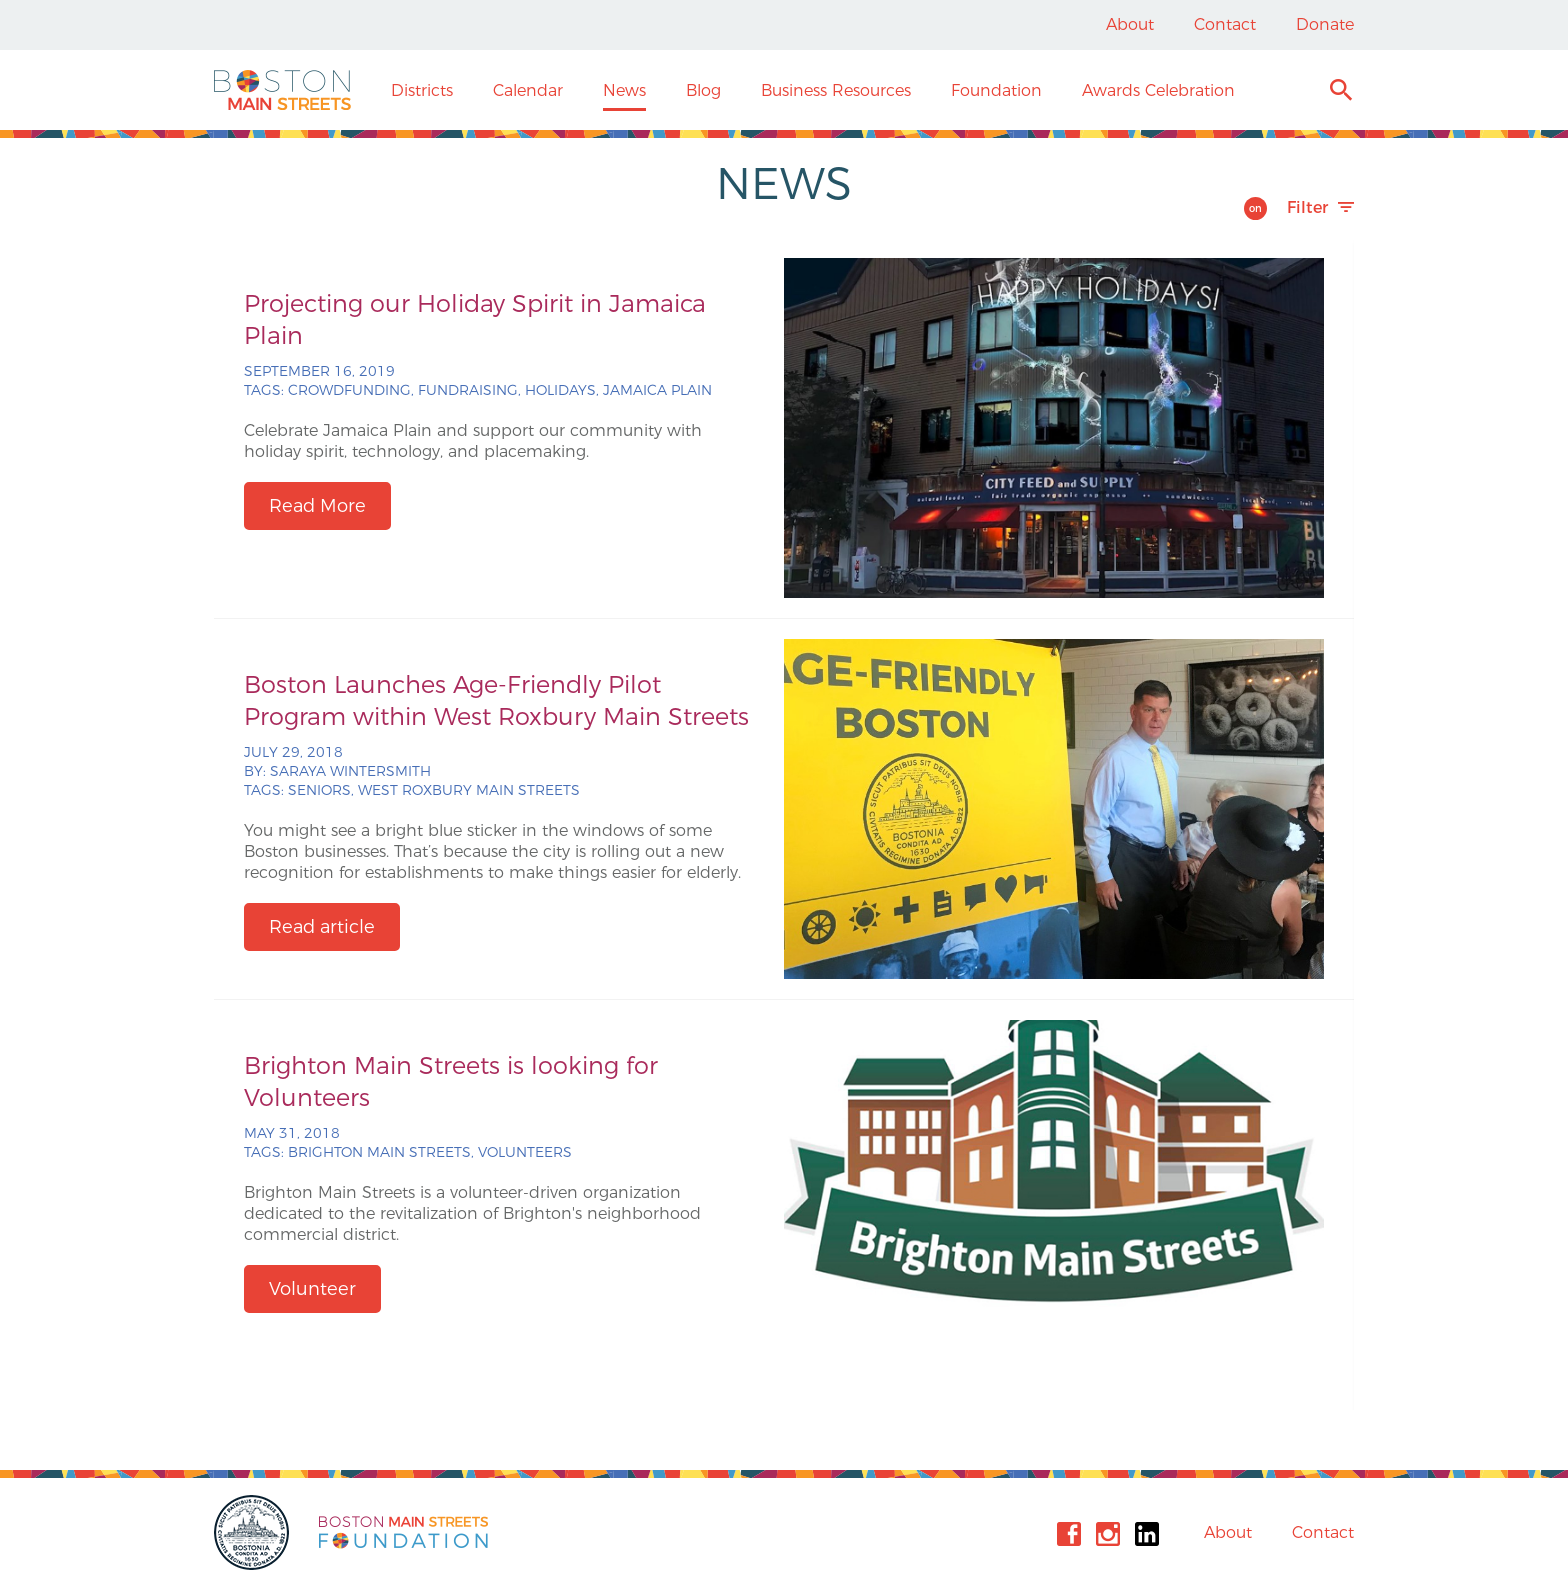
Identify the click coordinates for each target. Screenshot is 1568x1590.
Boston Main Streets (282, 90)
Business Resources (836, 90)
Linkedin (1147, 1534)
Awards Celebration (1158, 90)
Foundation (996, 90)
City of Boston (254, 1532)
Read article (322, 927)
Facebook (1069, 1534)
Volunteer (312, 1289)
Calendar (528, 90)
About (1130, 24)
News (624, 90)
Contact (1225, 24)
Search (1340, 92)
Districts (422, 90)
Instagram (1108, 1534)
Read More (317, 506)
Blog (703, 90)
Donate (1325, 24)
